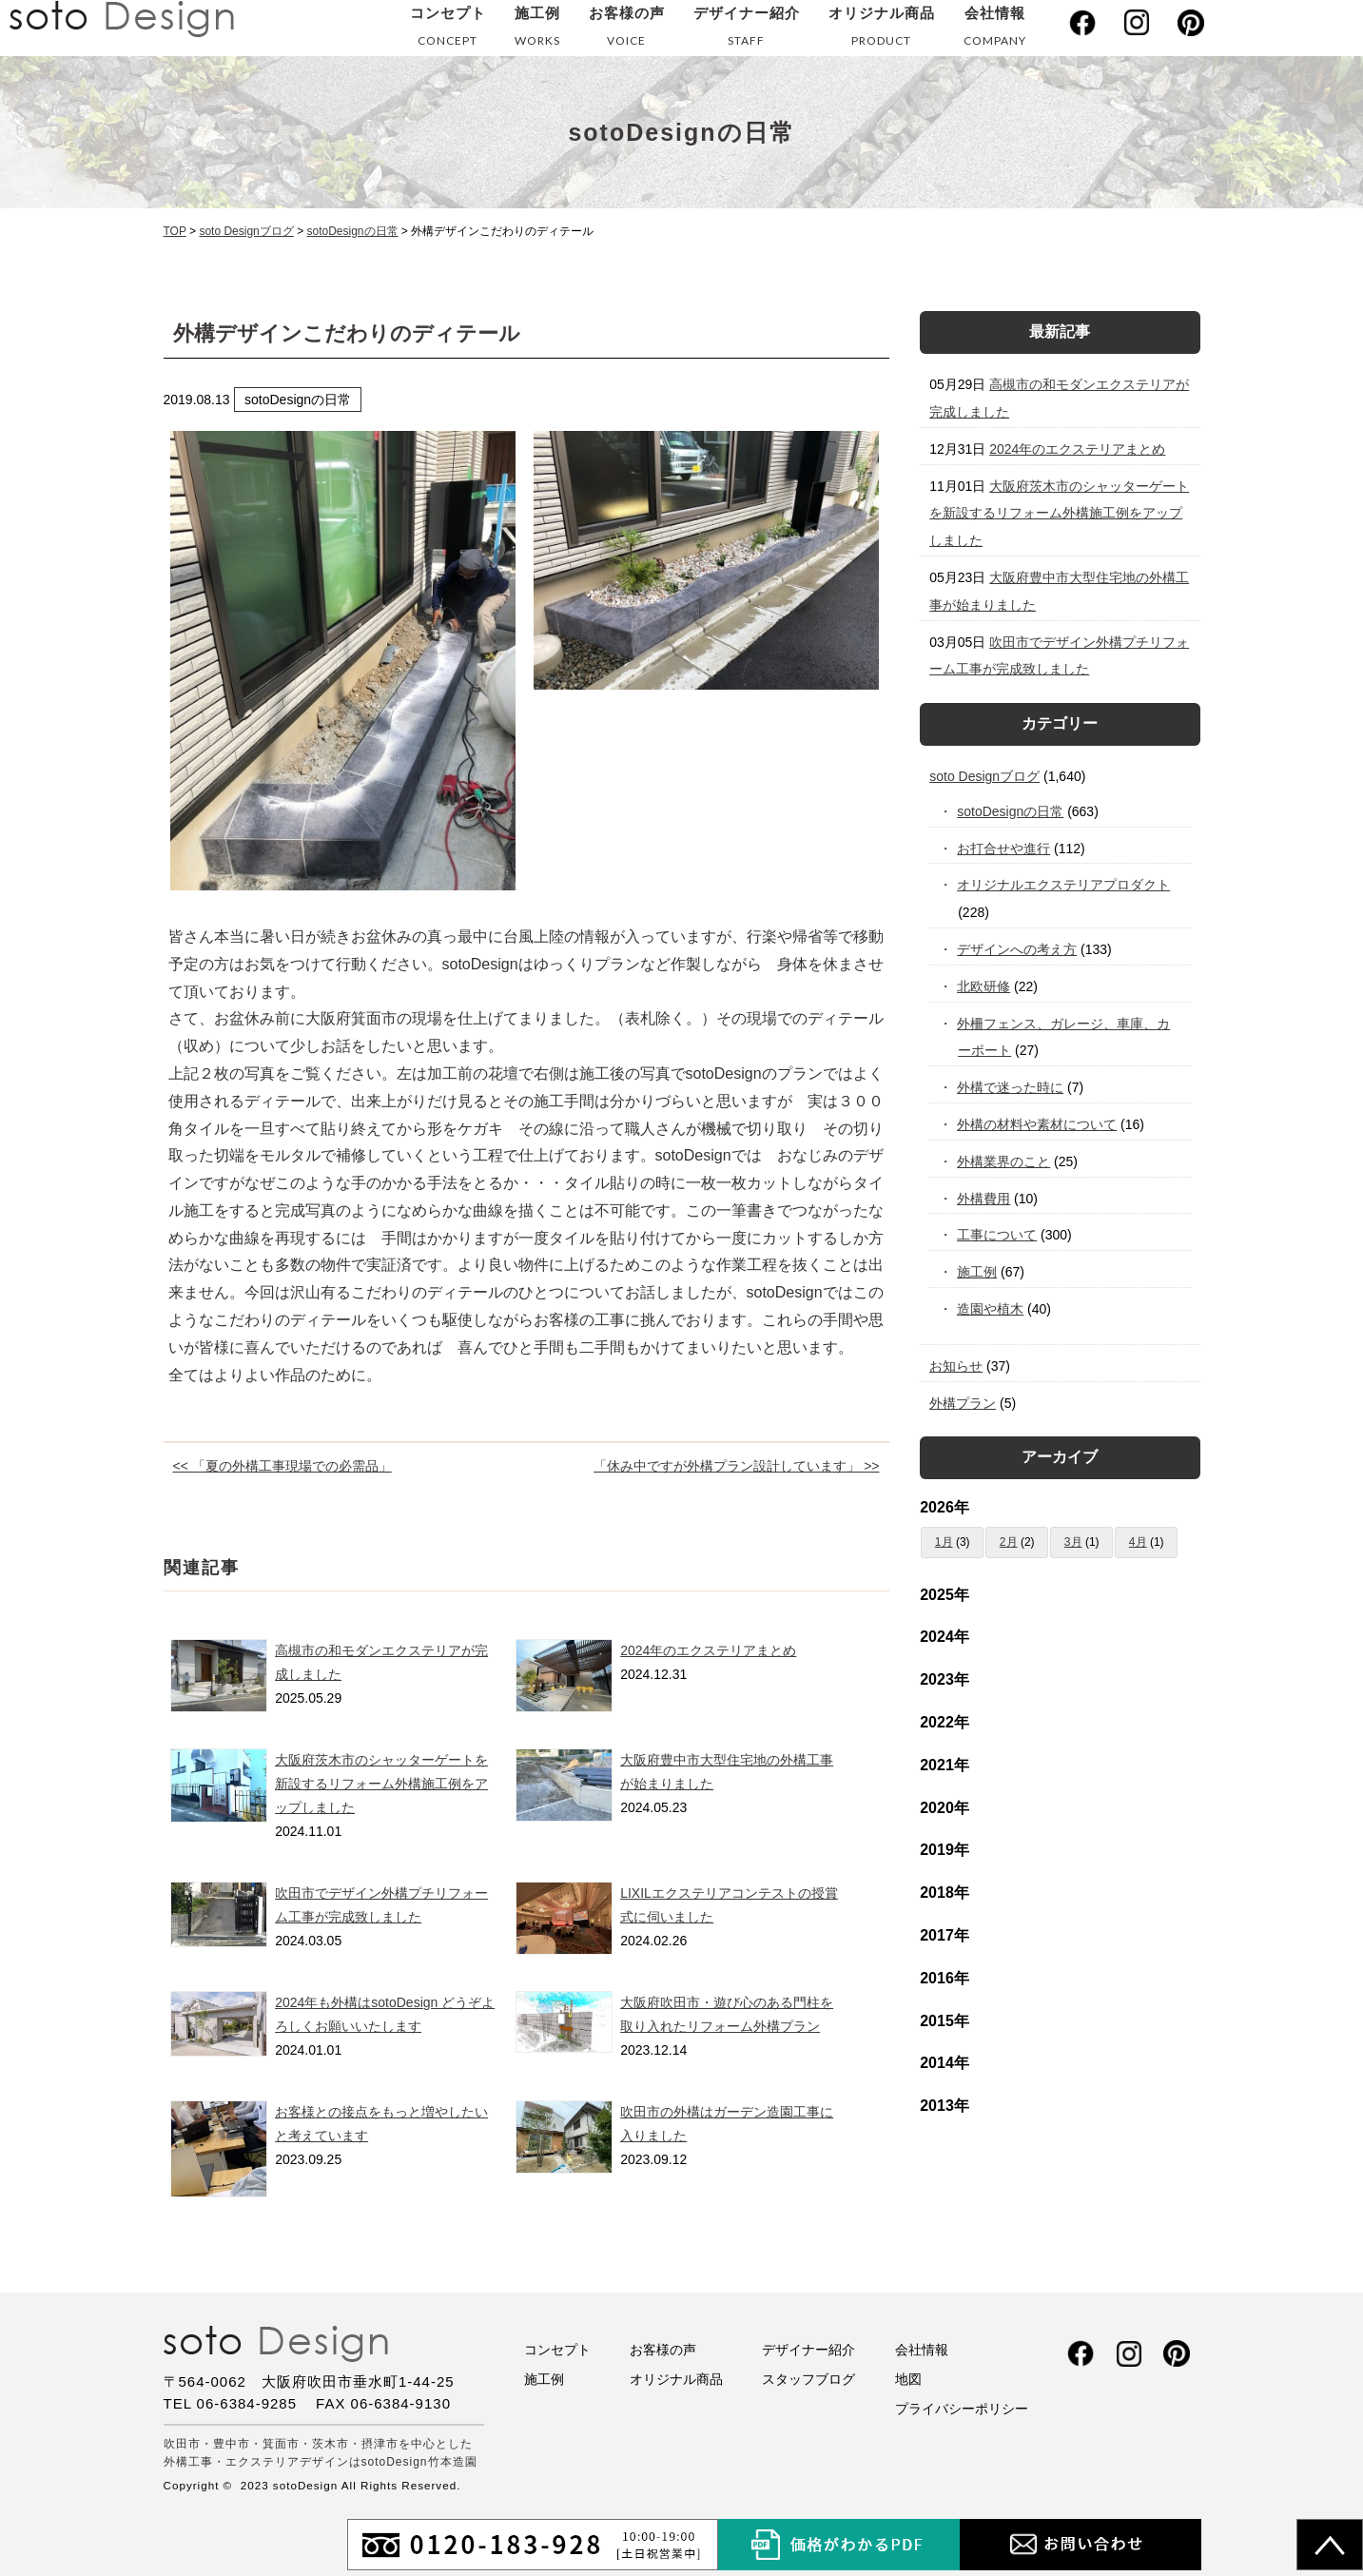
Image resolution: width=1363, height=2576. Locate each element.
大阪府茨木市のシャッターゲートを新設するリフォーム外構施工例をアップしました (381, 1783)
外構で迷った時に (1010, 1087)
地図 (908, 2379)
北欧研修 (984, 986)
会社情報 (995, 30)
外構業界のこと (1004, 1161)
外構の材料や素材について (1037, 1124)
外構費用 (984, 1198)
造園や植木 (990, 1309)
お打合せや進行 (1004, 848)
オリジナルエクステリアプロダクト (1064, 884)
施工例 (537, 30)
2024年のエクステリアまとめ (708, 1650)
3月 (1073, 1542)
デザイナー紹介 (746, 30)
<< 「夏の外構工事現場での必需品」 (282, 1465)
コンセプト (448, 30)
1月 (944, 1542)
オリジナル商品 (881, 30)
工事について (997, 1234)
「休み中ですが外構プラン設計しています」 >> (736, 1465)
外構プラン (962, 1403)
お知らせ (956, 1366)
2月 (1009, 1542)
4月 (1138, 1542)
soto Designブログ (984, 776)
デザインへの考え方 (1017, 949)
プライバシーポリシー (961, 2408)
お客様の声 (627, 30)
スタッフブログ (808, 2379)
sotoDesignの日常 (1010, 811)
